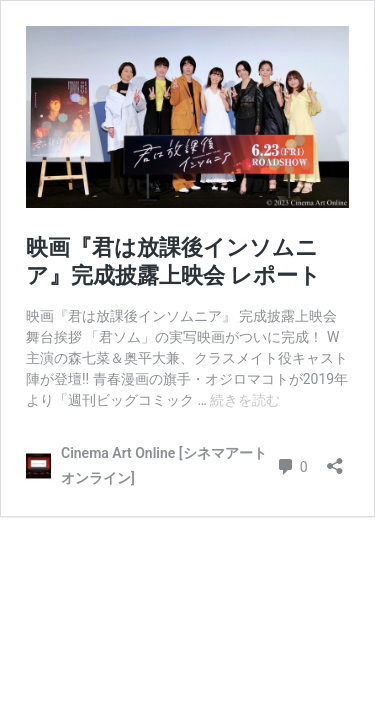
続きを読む (245, 400)
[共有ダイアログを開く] (335, 459)
